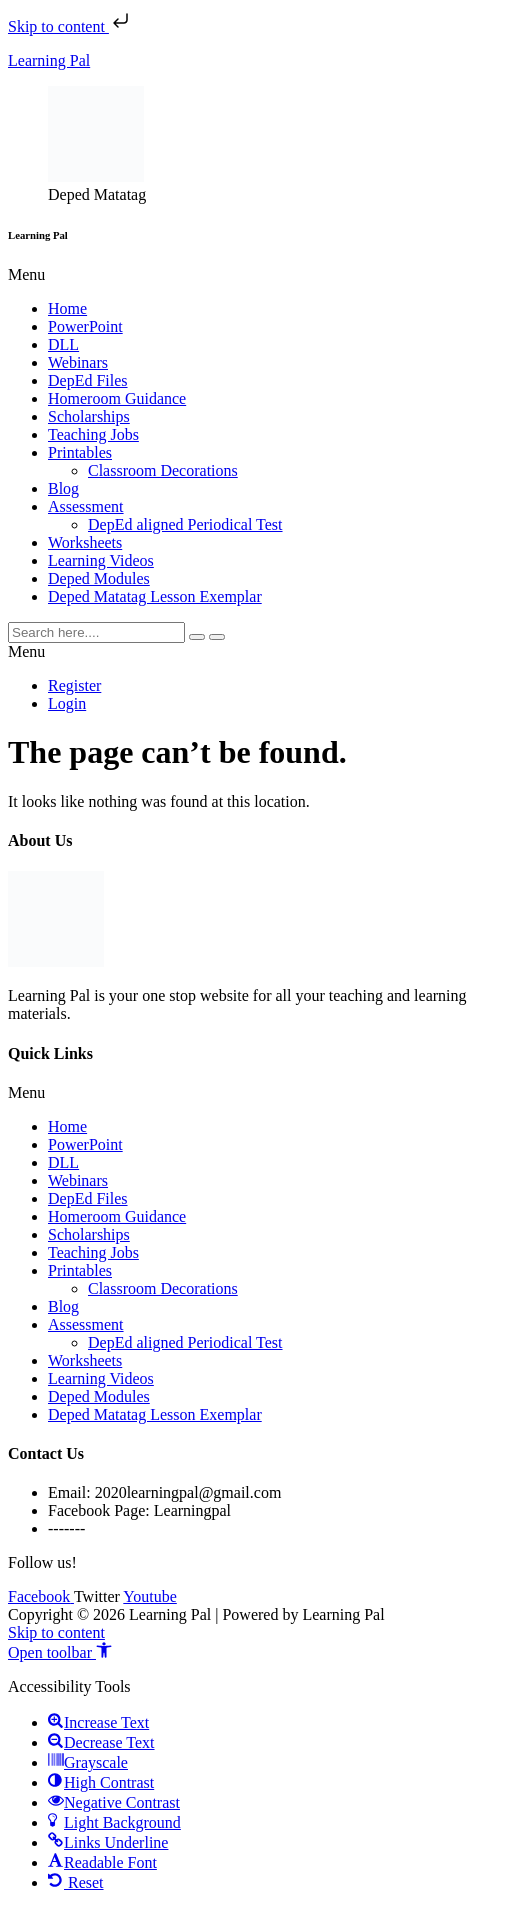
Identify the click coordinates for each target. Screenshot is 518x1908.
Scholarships (89, 416)
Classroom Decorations (163, 470)
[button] (259, 275)
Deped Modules (99, 578)
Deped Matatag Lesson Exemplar (155, 596)
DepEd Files (88, 380)
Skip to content (70, 26)
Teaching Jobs (93, 434)
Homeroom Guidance (117, 398)
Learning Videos (101, 560)
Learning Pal (49, 60)
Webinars (78, 362)
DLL (63, 344)
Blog (63, 488)
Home (67, 308)
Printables (80, 452)
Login (67, 703)
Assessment (86, 506)
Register (74, 685)
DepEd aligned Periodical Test (185, 524)
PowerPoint (85, 326)
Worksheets (85, 542)
